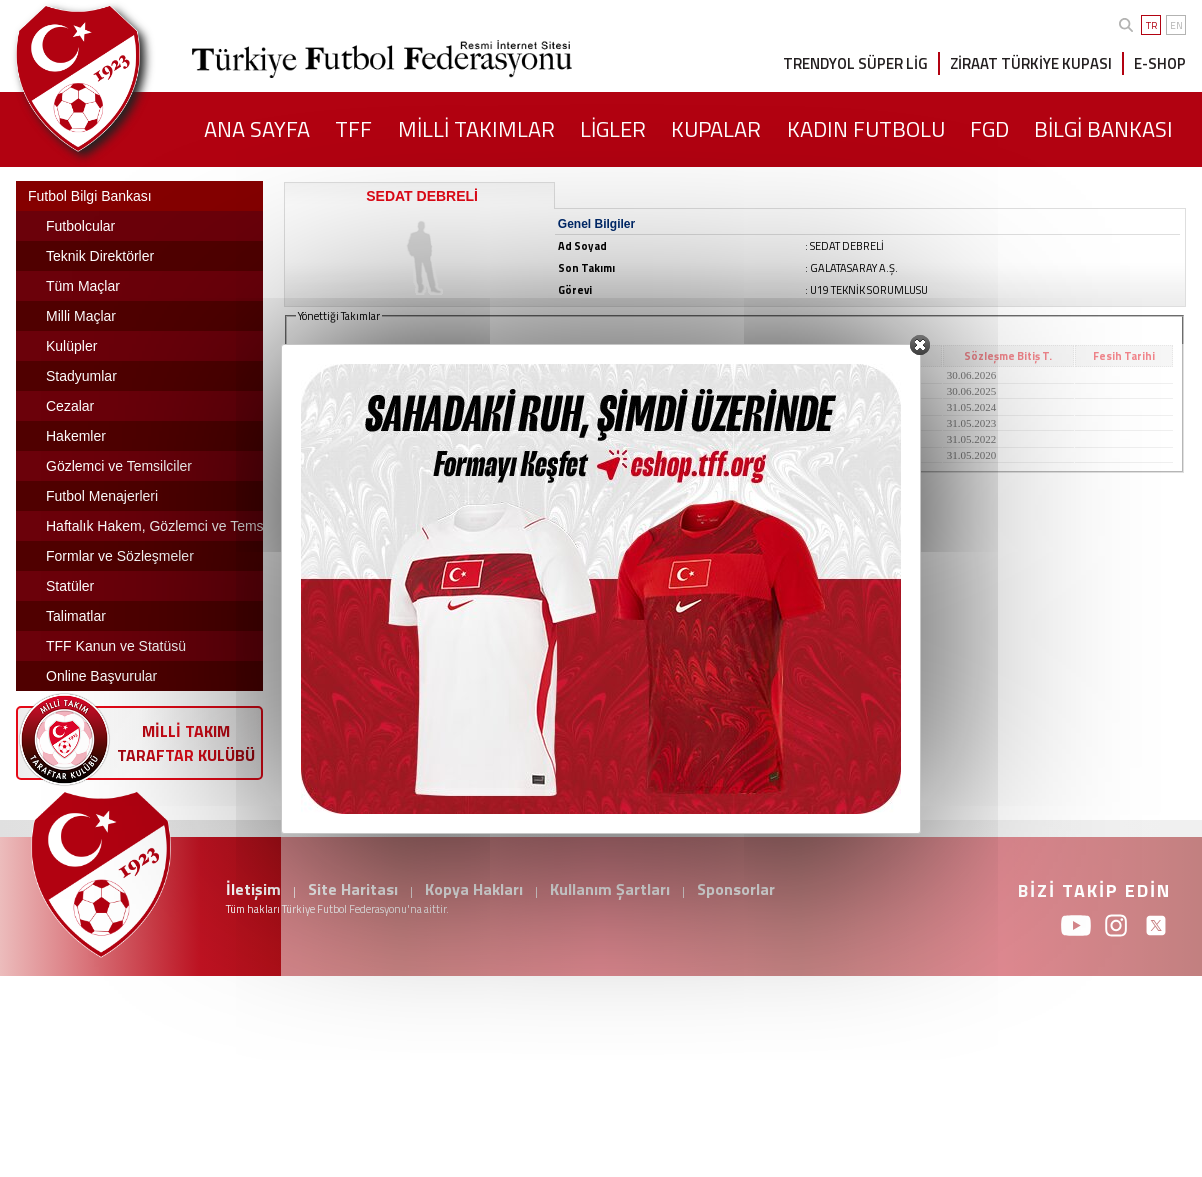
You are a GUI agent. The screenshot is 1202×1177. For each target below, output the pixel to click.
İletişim (253, 889)
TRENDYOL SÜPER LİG (855, 63)
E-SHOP (1160, 63)
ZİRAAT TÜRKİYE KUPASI (1031, 63)
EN (1176, 25)
